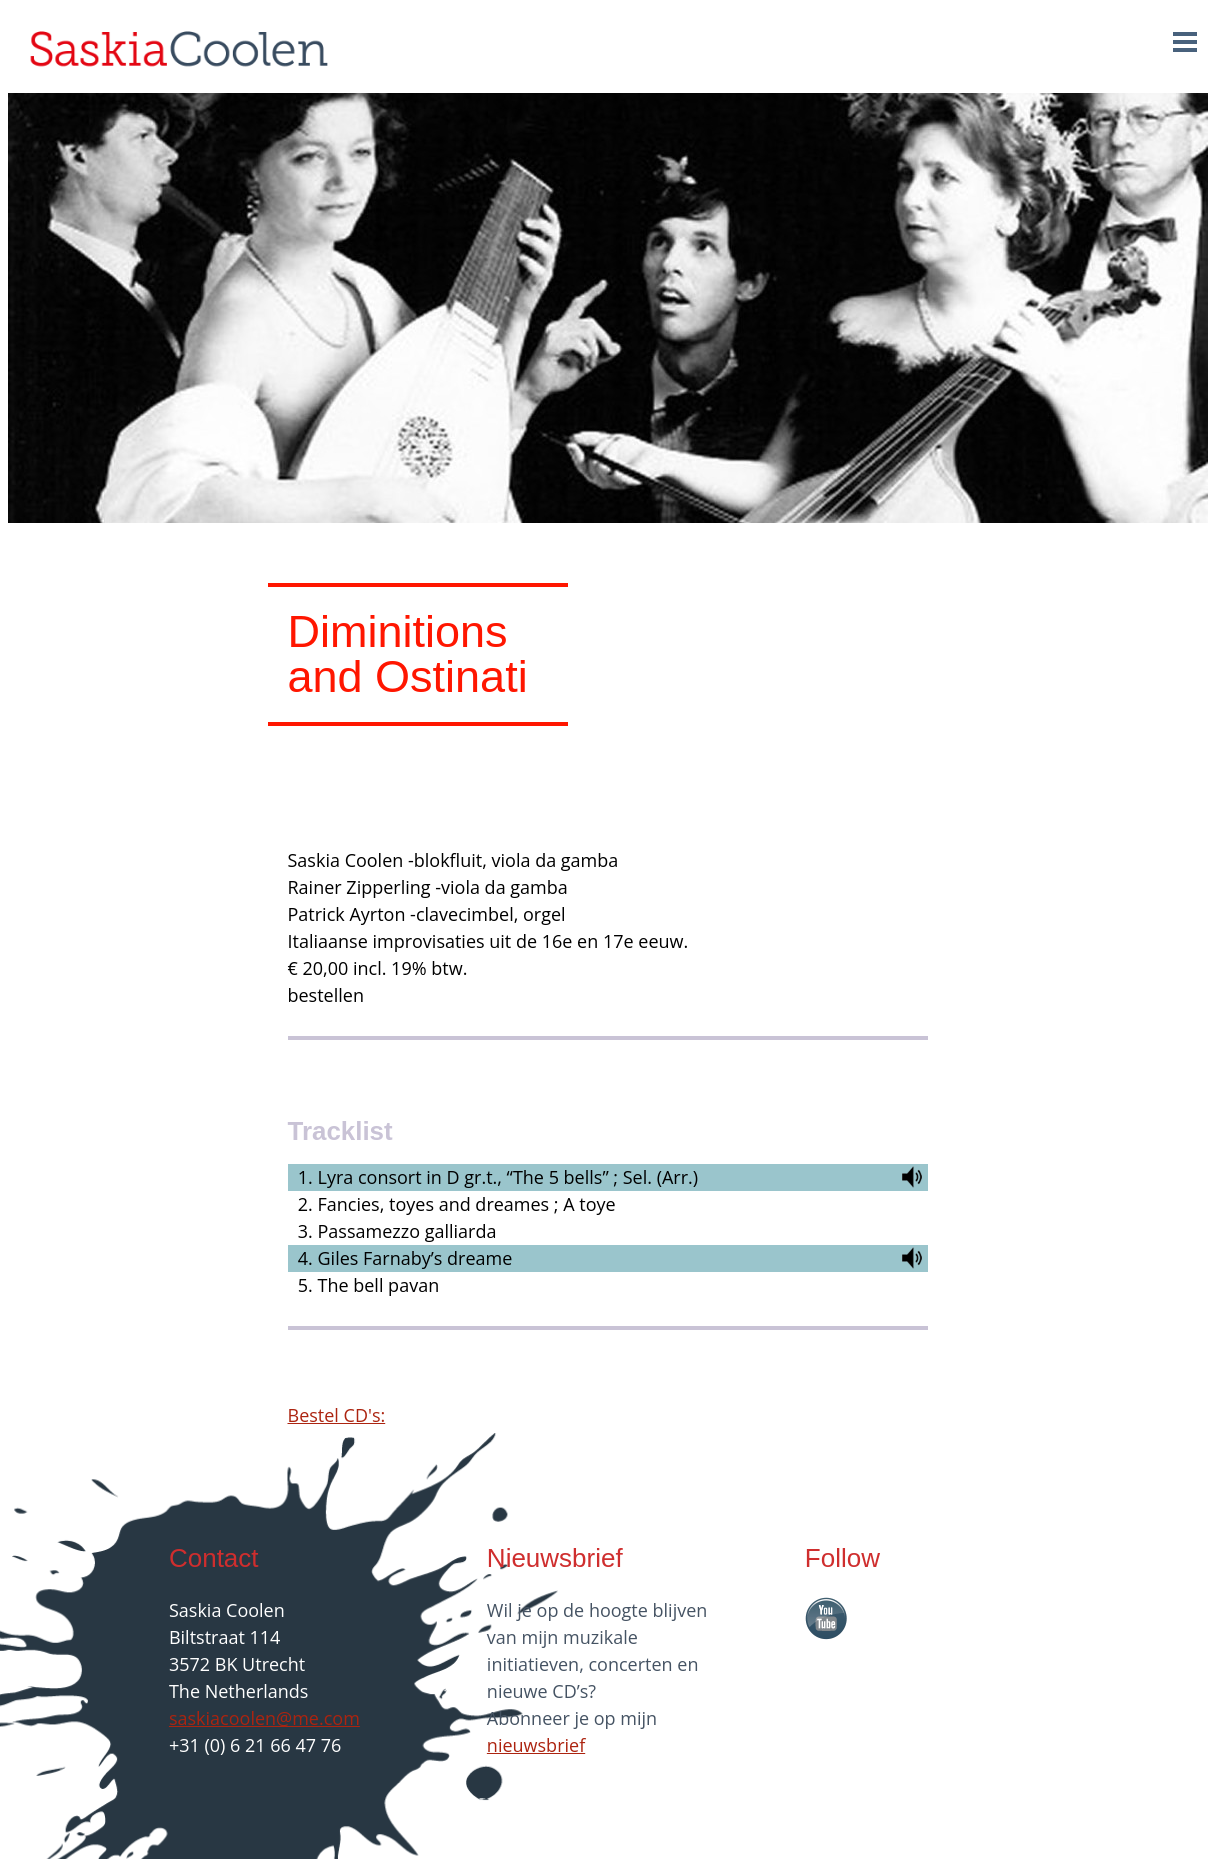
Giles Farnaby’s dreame (415, 1258)
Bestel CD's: (337, 1415)
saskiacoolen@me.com (264, 1718)
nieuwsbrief (536, 1745)
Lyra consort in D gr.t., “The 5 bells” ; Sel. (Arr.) (508, 1177)
